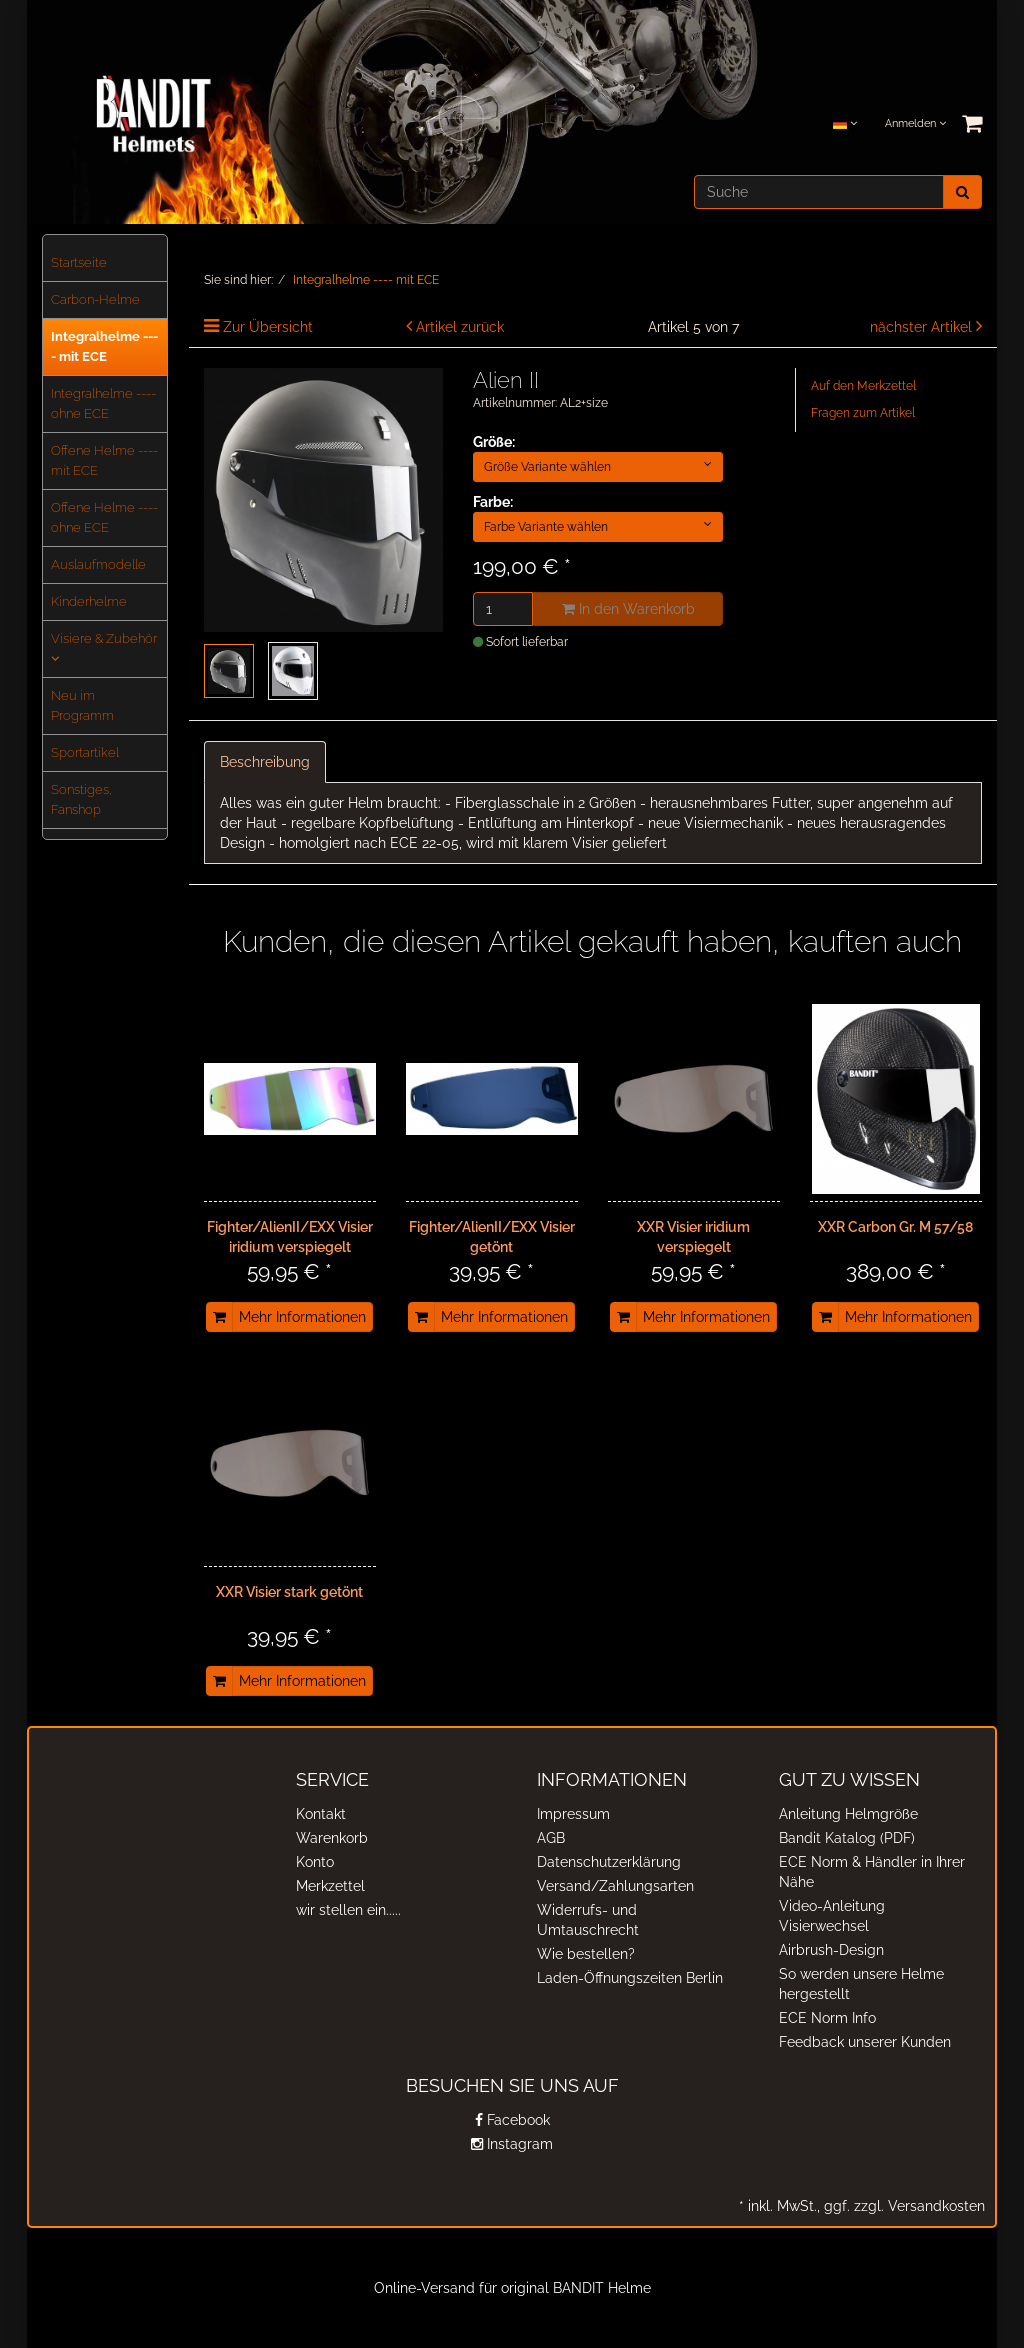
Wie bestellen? (586, 1954)
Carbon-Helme (95, 299)
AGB (551, 1838)
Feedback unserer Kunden (865, 2042)
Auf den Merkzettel (863, 386)
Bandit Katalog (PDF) (847, 1838)
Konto (315, 1862)
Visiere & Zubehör (104, 648)
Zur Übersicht (268, 327)
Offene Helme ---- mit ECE (104, 460)
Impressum (573, 1814)
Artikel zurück (460, 327)
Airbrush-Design (831, 1950)
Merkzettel (330, 1886)
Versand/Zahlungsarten (615, 1886)
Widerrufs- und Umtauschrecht (588, 1920)
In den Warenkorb (628, 609)
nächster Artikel (923, 327)
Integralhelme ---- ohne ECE (103, 403)
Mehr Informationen (302, 1317)
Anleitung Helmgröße (848, 1814)
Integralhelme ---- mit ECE (104, 346)
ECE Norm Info (827, 2018)
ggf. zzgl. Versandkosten (902, 2206)
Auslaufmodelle (98, 564)
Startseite (79, 262)
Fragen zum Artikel (863, 413)
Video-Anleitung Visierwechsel (832, 1916)
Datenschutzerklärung (609, 1862)
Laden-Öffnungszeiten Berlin (630, 1978)
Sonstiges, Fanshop (81, 799)
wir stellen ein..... (348, 1910)
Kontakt (321, 1814)
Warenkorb (332, 1838)
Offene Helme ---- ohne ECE (104, 517)
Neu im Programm (82, 705)
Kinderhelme (89, 601)
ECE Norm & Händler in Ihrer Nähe (872, 1872)
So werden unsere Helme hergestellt (861, 1984)
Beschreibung (265, 762)
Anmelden (915, 123)
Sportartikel (85, 752)
